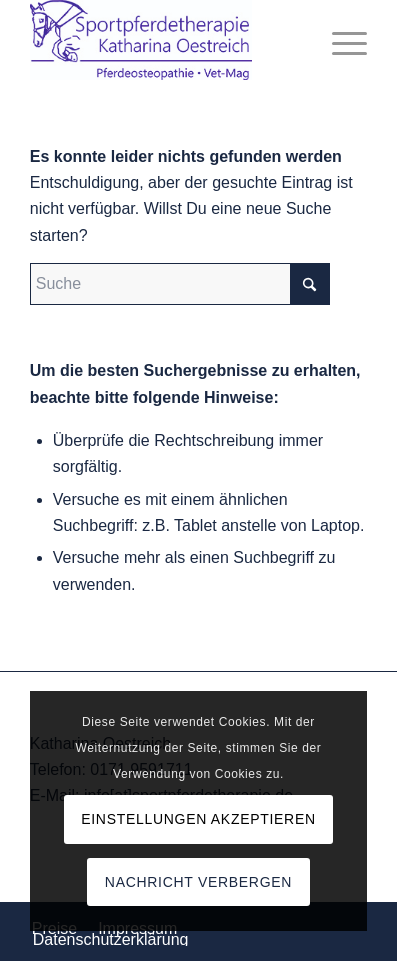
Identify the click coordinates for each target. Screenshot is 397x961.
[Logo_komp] (165, 40)
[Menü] (339, 40)
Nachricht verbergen (198, 882)
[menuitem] (339, 40)
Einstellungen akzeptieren (198, 819)
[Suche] (180, 284)
